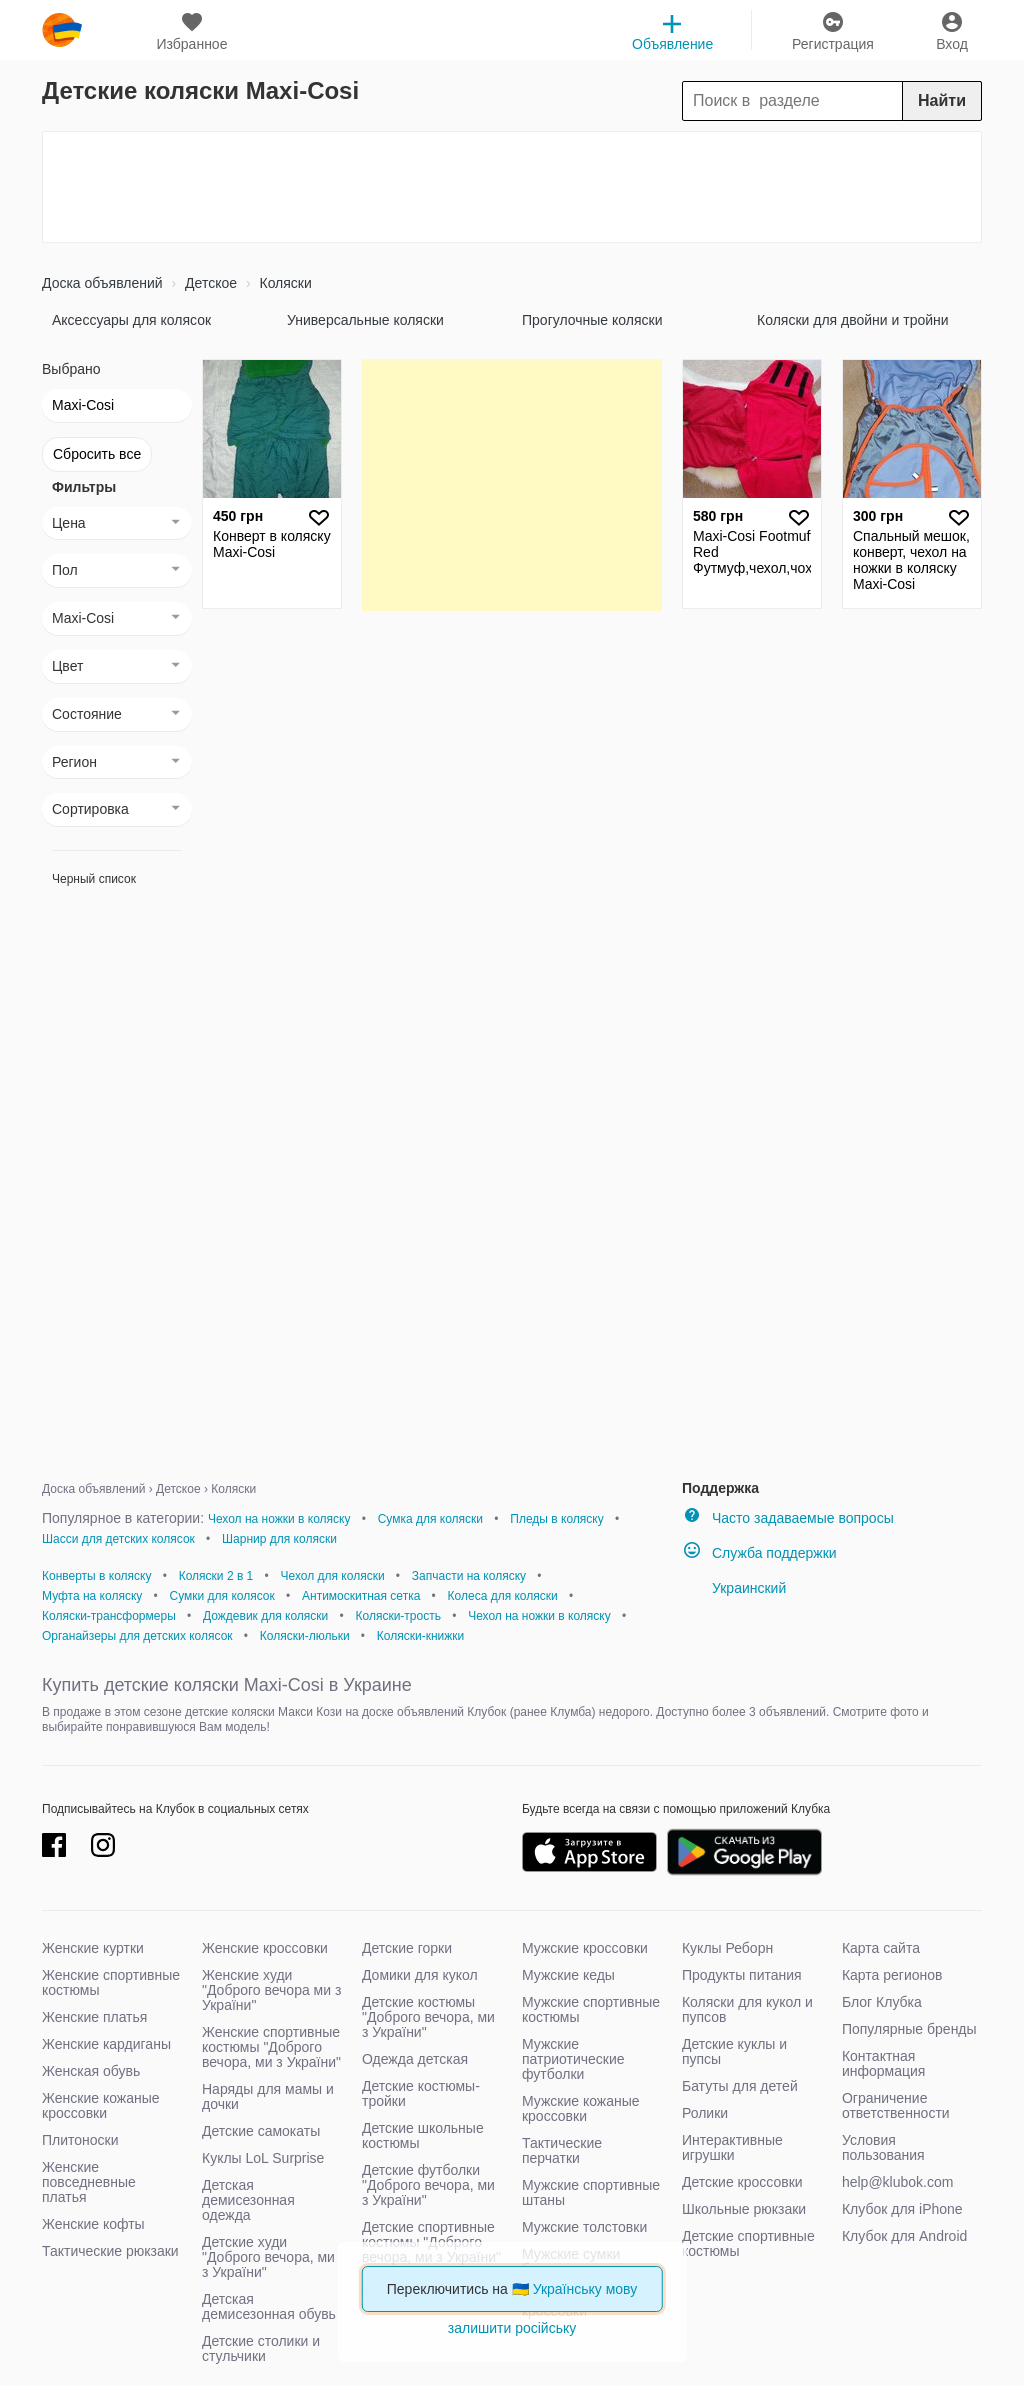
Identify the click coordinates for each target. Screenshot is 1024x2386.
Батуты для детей (740, 2086)
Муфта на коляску (92, 1596)
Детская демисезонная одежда (248, 2200)
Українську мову (585, 2289)
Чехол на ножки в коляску (279, 1519)
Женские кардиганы (106, 2044)
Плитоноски (80, 2140)
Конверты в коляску (96, 1576)
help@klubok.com (898, 2182)
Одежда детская (415, 2059)
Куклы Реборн (727, 1948)
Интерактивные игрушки (732, 2147)
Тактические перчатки (562, 2150)
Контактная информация (883, 2063)
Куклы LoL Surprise (263, 2158)
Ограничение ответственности (896, 2105)
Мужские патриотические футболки (573, 2059)
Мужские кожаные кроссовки (581, 2108)
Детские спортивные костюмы (748, 2243)
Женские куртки (93, 1948)
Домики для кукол (420, 1975)
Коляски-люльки (305, 1636)
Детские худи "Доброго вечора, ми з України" (268, 2257)
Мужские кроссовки (585, 1948)
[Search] (832, 101)
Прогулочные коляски (592, 320)
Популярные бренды (909, 2029)
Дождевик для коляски (265, 1616)
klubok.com (62, 30)
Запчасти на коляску (469, 1576)
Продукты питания (742, 1975)
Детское (209, 283)
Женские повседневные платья (89, 2182)
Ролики (705, 2113)
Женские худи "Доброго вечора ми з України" (271, 1990)
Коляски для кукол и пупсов (747, 2009)
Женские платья (94, 2017)
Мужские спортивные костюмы (591, 2009)
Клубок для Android (904, 2236)
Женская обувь (91, 2071)
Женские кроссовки (265, 1948)
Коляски (284, 283)
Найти (942, 100)
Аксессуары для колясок (131, 320)
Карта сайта (881, 1948)
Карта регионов (892, 1975)
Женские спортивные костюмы (111, 1982)
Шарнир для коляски (279, 1539)
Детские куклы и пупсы (734, 2051)
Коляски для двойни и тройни (853, 320)
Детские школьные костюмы (423, 2135)
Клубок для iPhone (902, 2209)
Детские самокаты (261, 2131)
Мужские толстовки (584, 2227)
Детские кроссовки (742, 2182)
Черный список (94, 879)
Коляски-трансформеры (109, 1616)
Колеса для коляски (503, 1596)
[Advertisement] (512, 187)
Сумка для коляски (430, 1519)
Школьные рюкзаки (744, 2209)
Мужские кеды (568, 1975)
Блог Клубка (882, 2002)
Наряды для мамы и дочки (268, 2096)
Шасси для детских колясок (118, 1539)
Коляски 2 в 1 (216, 1576)
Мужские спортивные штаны (591, 2192)
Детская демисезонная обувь (269, 2306)
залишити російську (512, 2328)
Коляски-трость (397, 1616)
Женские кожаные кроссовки (101, 2105)
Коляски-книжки (420, 1636)
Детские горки (407, 1948)
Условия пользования (883, 2147)
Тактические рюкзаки (110, 2251)
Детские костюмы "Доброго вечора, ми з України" (428, 2017)
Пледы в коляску (556, 1519)
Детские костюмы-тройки (421, 2093)
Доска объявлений (102, 283)
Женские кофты (93, 2224)
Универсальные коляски (365, 320)
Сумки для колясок (222, 1596)
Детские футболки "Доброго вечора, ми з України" (428, 2185)
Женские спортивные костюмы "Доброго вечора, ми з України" (271, 2047)
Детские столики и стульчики (261, 2348)
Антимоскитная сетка (361, 1596)
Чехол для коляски (333, 1576)
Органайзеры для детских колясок (137, 1636)
